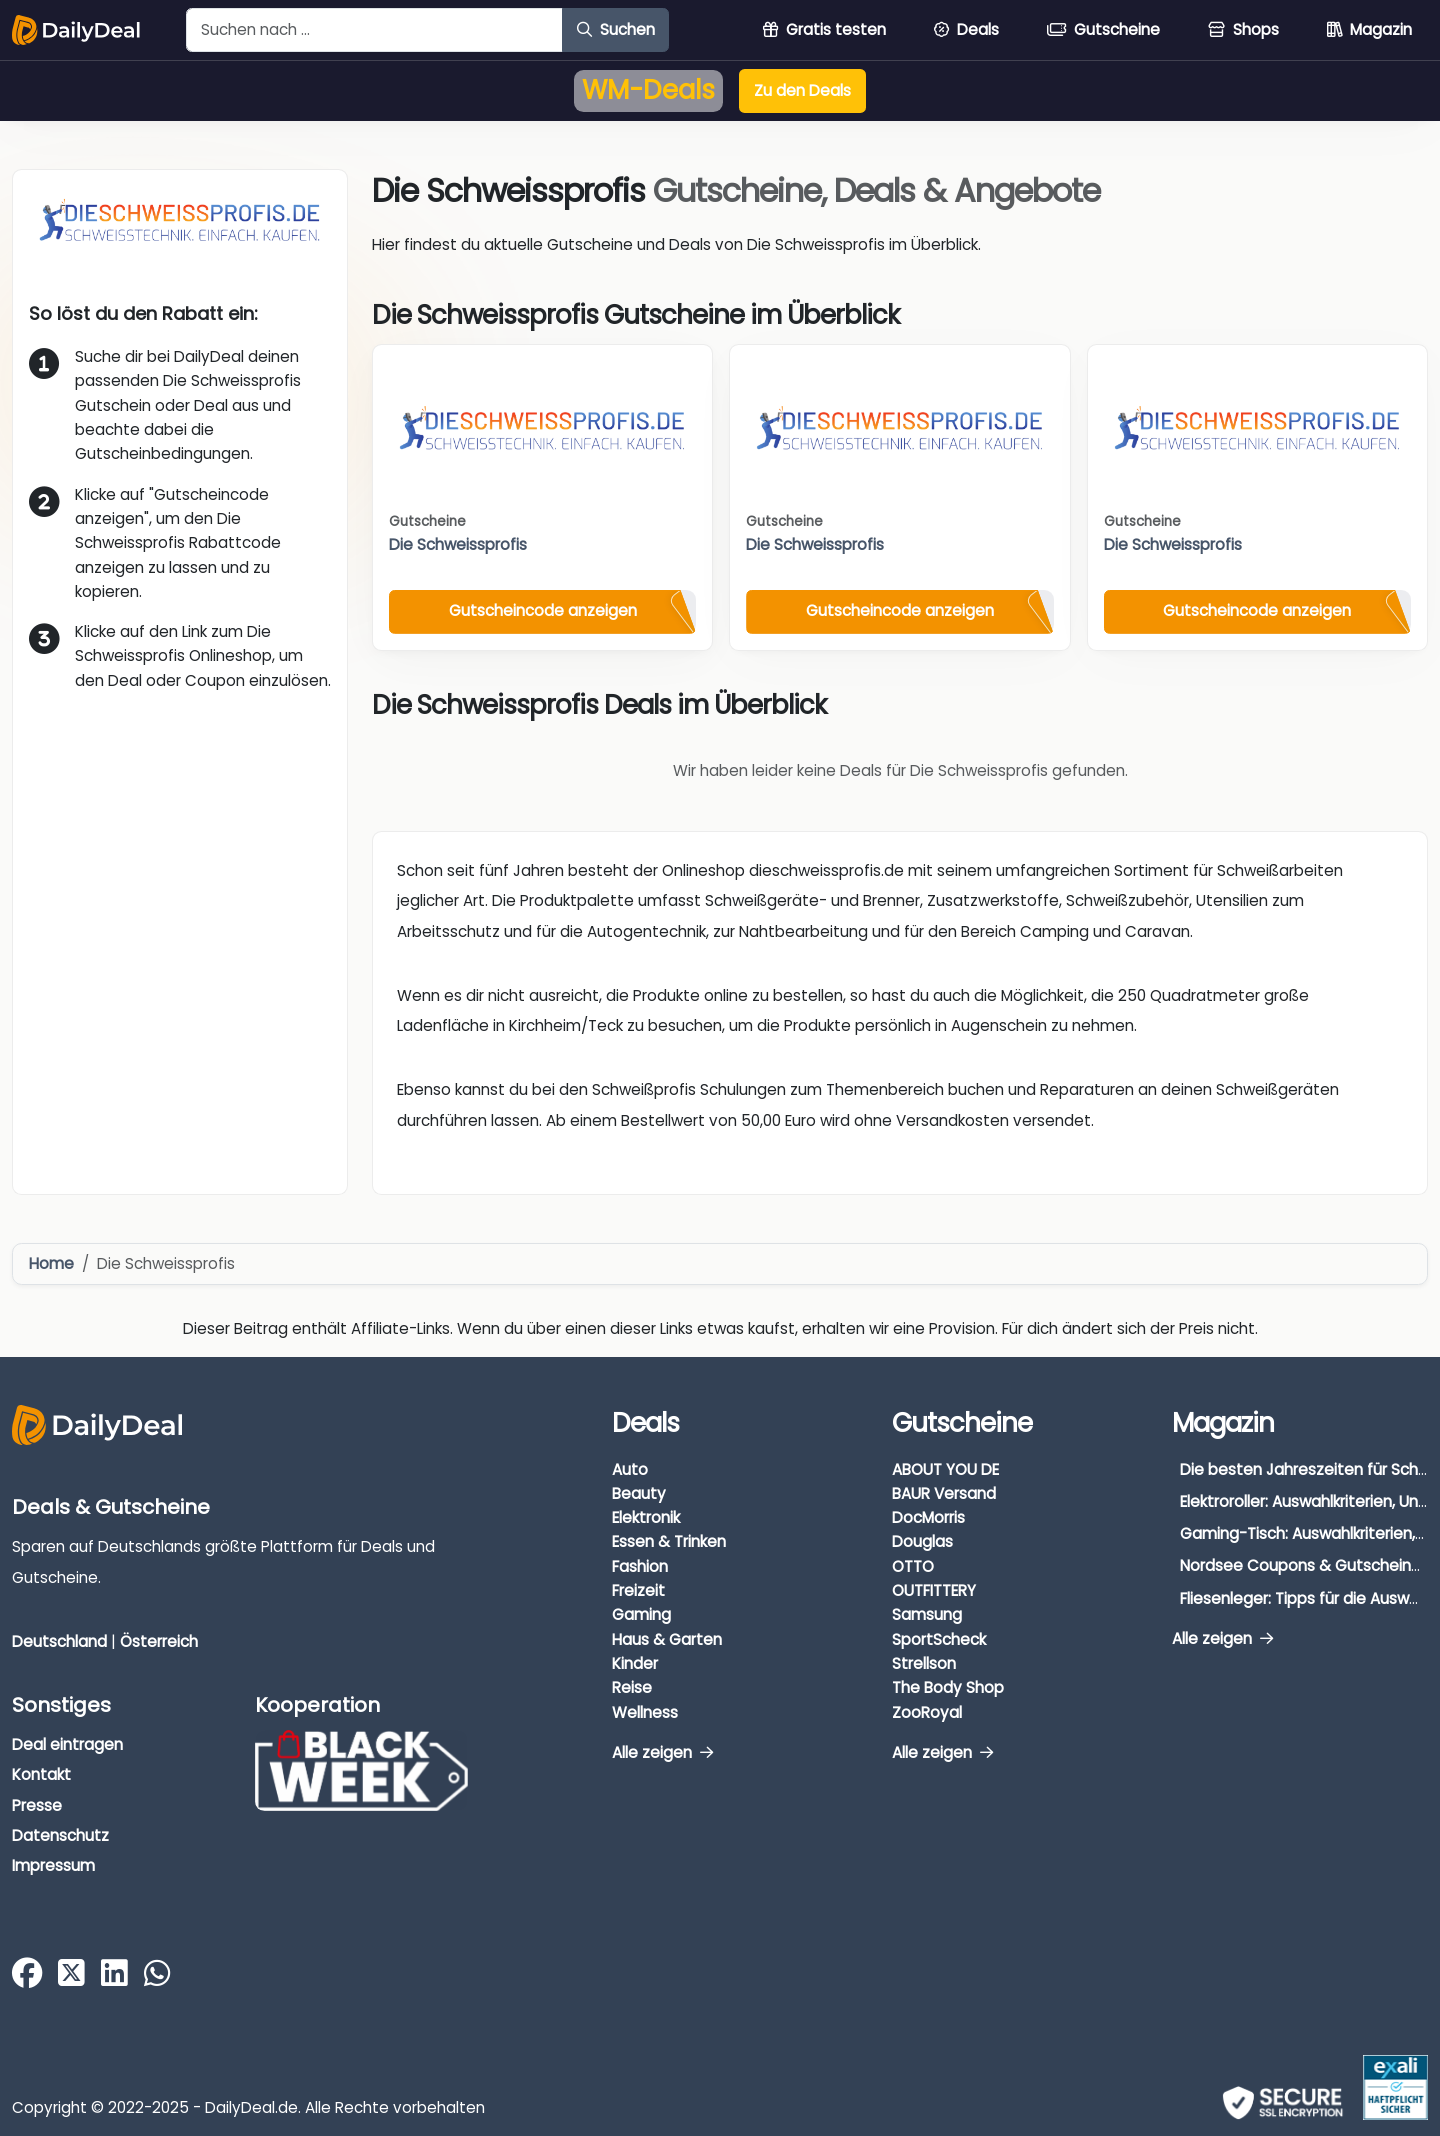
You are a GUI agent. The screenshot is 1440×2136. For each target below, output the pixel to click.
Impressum (53, 1865)
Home (51, 1263)
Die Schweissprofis (458, 544)
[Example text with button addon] (374, 30)
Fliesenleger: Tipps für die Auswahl (1305, 1598)
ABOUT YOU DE (945, 1469)
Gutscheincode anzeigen (543, 610)
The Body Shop (948, 1687)
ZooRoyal (927, 1712)
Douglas (922, 1541)
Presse (37, 1805)
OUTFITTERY (934, 1590)
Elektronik (646, 1517)
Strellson (924, 1663)
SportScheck (939, 1639)
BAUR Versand (944, 1493)
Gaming (641, 1614)
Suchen (616, 29)
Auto (630, 1469)
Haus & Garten (667, 1639)
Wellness (645, 1712)
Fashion (640, 1566)
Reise (632, 1687)
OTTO (913, 1566)
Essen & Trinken (669, 1541)
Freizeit (638, 1590)
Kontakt (41, 1774)
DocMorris (928, 1517)
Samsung (927, 1614)
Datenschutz (60, 1835)
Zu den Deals (802, 90)
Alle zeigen (662, 1752)
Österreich (159, 1641)
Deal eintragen (67, 1744)
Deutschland (59, 1641)
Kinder (635, 1663)
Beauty (639, 1493)
